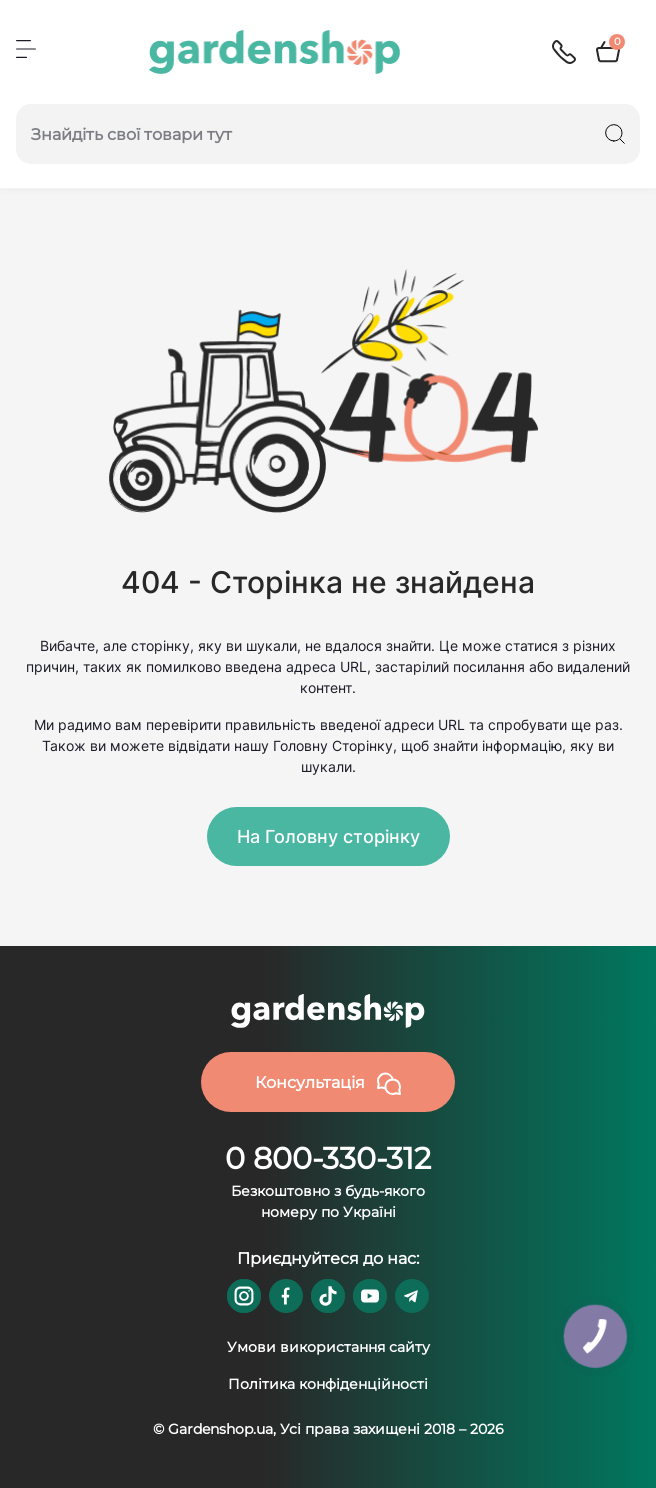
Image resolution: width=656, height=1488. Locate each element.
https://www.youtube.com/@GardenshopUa (370, 1296)
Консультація (328, 1084)
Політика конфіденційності (328, 1384)
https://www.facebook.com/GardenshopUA (286, 1296)
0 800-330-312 (328, 1158)
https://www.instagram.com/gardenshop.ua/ (244, 1296)
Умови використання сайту (328, 1347)
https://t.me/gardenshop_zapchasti (412, 1296)
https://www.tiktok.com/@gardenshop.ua (328, 1296)
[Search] (615, 134)
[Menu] (26, 49)
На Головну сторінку (328, 836)
